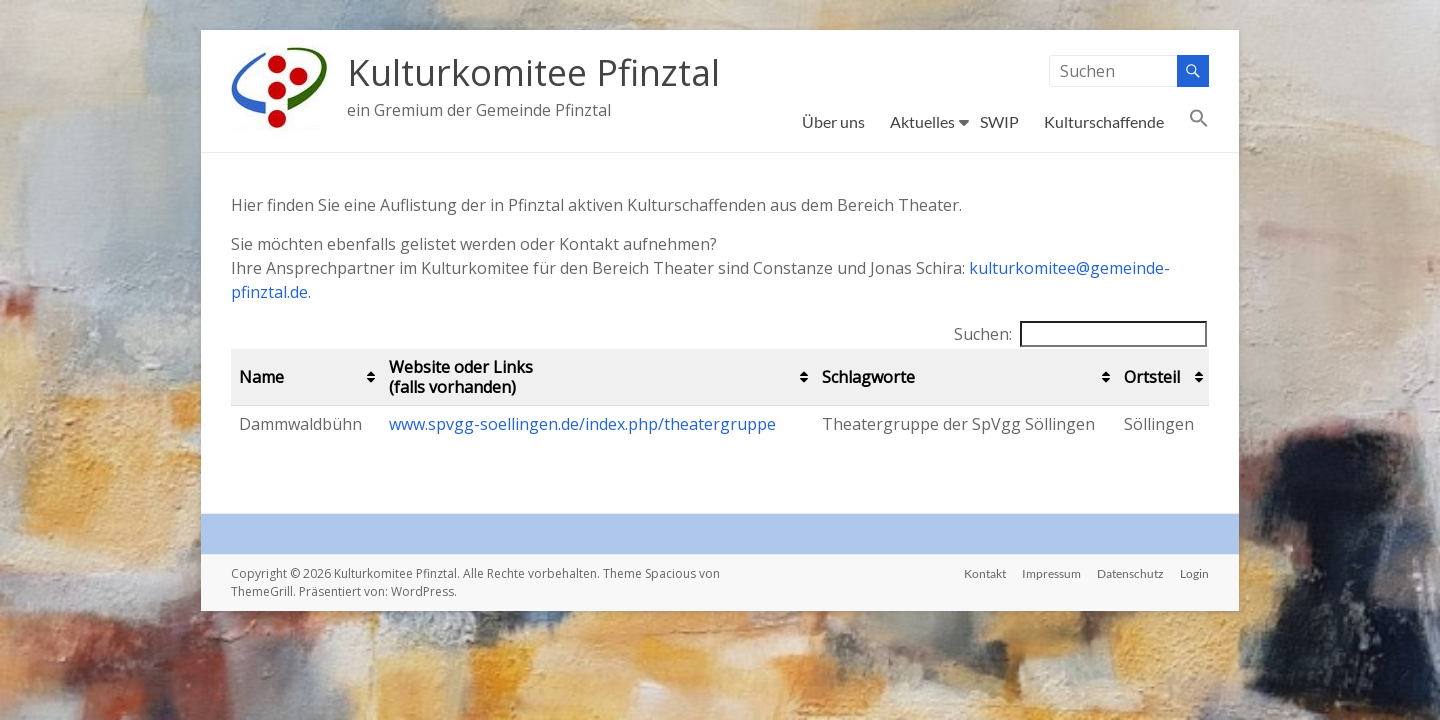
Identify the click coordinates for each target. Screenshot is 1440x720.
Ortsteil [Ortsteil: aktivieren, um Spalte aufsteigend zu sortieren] (1152, 377)
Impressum (1051, 573)
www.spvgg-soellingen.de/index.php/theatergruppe (582, 424)
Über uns (833, 121)
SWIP (999, 121)
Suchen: (1080, 334)
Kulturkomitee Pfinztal (533, 72)
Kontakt (985, 573)
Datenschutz (1130, 573)
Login (1194, 573)
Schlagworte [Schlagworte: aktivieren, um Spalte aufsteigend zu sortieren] (868, 377)
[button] (1199, 122)
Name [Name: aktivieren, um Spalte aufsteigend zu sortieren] (261, 377)
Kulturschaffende (1104, 121)
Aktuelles (922, 121)
